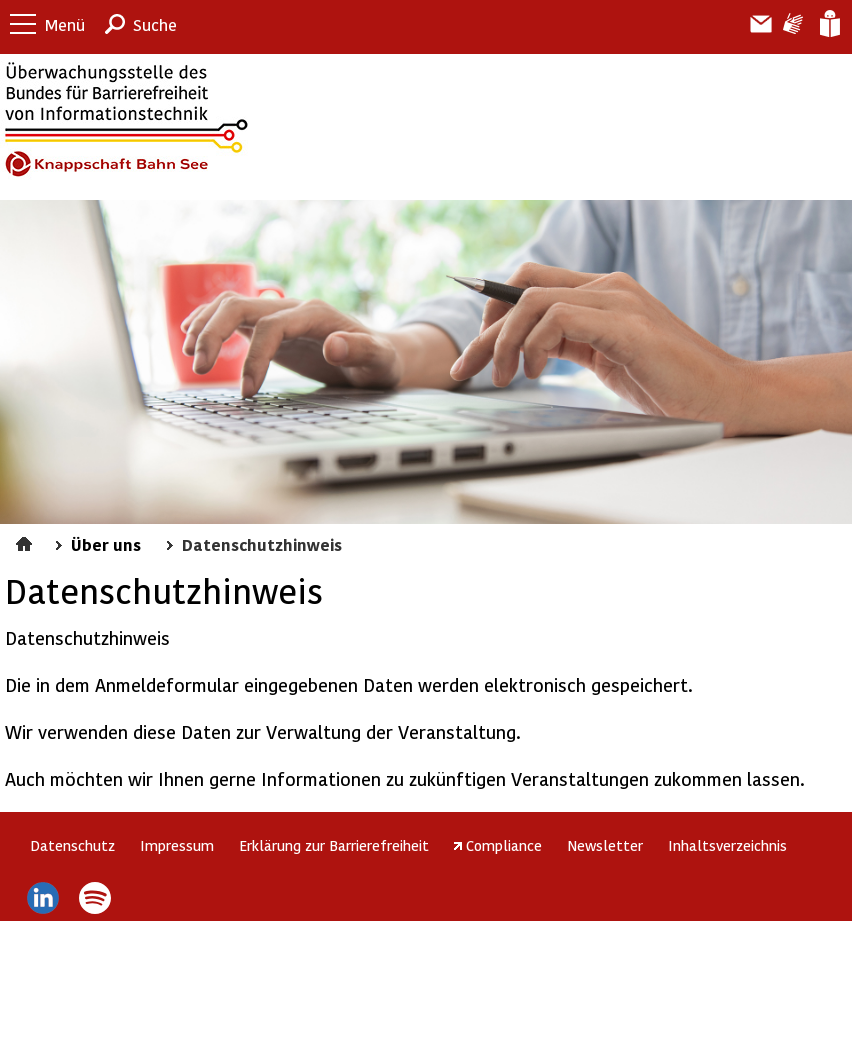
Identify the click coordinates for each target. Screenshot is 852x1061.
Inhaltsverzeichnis (727, 845)
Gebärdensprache (791, 24)
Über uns (106, 544)
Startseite (26, 541)
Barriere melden (753, 24)
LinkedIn (42, 898)
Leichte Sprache (828, 24)
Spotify (95, 898)
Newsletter (605, 845)
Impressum (177, 845)
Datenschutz (72, 845)
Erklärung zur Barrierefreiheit (334, 845)
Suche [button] (155, 24)
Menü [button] (65, 24)
